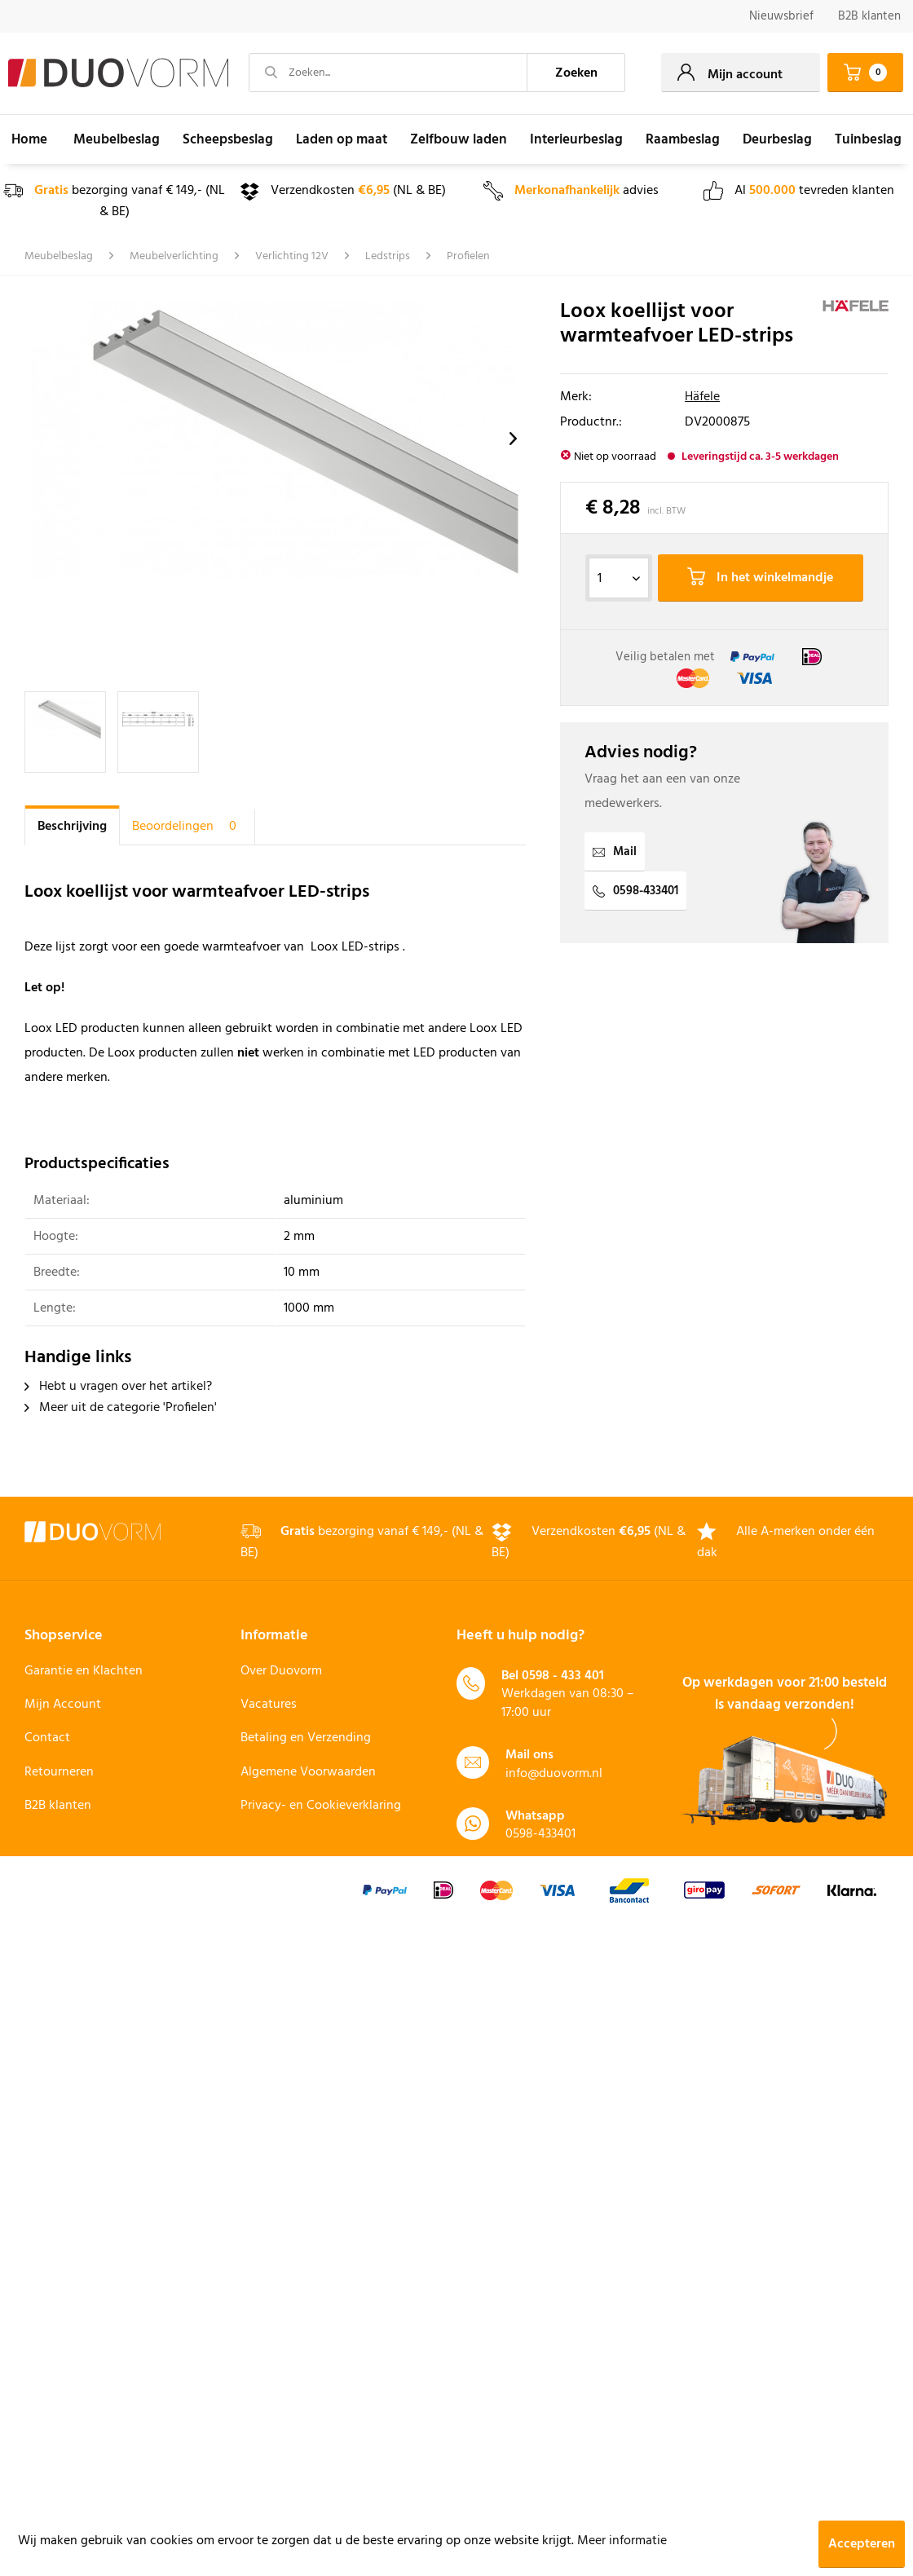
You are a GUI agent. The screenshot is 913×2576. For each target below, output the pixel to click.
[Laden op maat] (341, 139)
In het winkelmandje (760, 578)
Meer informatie (622, 2541)
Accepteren (861, 2544)
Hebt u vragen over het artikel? (118, 1386)
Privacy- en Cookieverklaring (320, 1805)
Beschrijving (72, 826)
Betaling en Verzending (305, 1738)
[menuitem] (781, 17)
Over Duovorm (281, 1671)
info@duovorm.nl (553, 1773)
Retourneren (59, 1772)
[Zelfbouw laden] (458, 139)
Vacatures (268, 1704)
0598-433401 (635, 891)
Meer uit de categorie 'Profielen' (120, 1407)
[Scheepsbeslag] (227, 139)
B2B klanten (869, 16)
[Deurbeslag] (777, 139)
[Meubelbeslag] (116, 139)
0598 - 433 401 (563, 1676)
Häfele (702, 397)
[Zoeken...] (388, 72)
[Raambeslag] (682, 139)
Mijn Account (62, 1704)
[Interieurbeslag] (576, 139)
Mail (615, 852)
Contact (47, 1738)
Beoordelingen (187, 826)
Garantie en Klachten (83, 1671)
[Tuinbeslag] (868, 139)
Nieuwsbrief (781, 16)
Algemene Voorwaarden (308, 1772)
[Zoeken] (576, 72)
